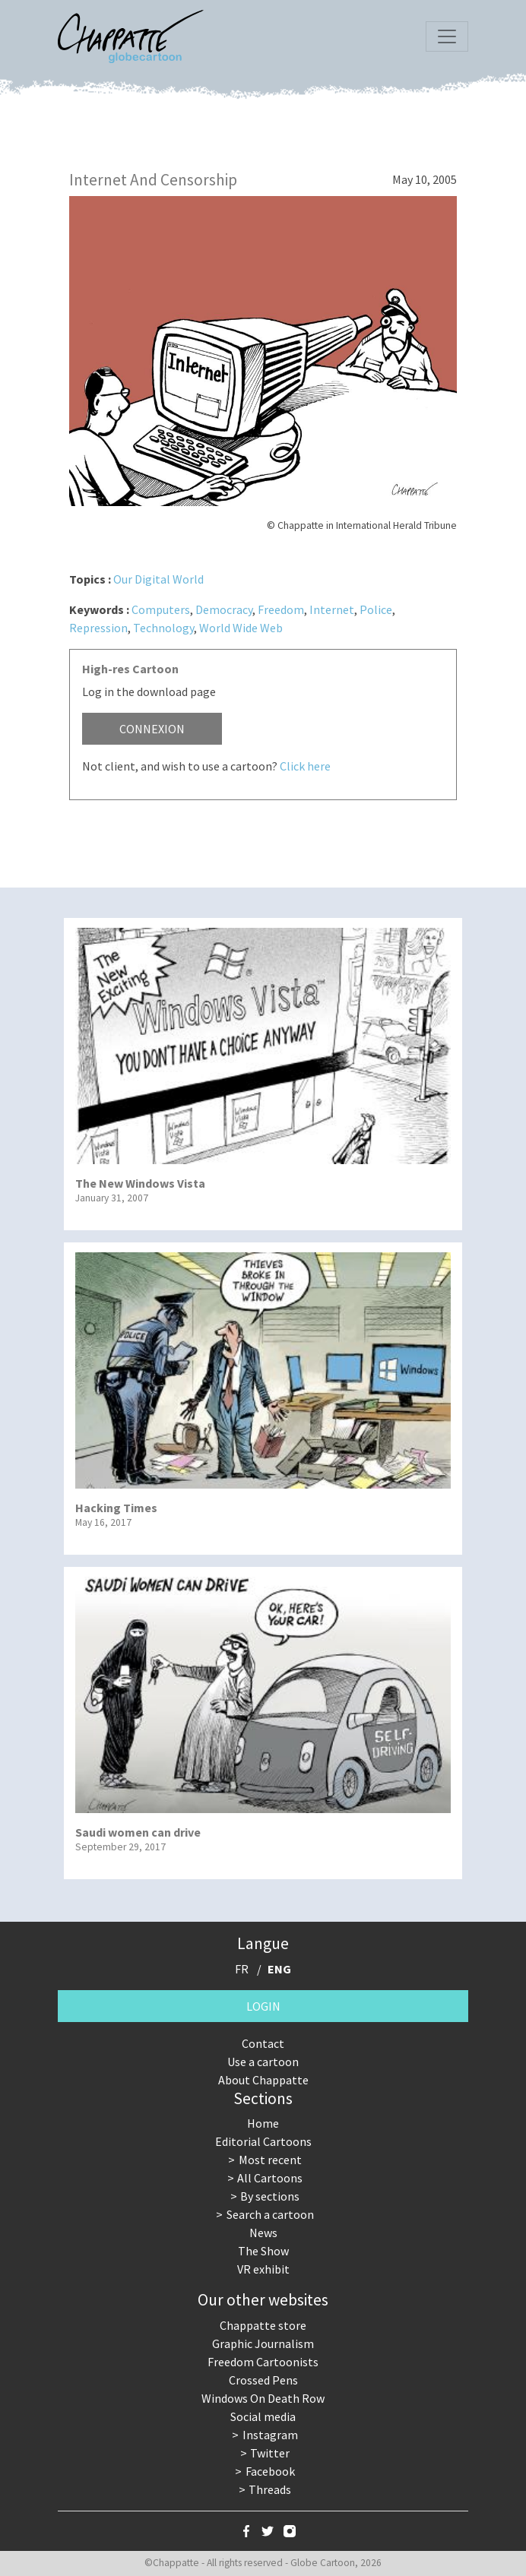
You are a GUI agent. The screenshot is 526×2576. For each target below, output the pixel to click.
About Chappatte (263, 2079)
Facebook (270, 2471)
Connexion (152, 728)
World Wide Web (241, 627)
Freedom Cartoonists (263, 2361)
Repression (98, 627)
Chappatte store (263, 2325)
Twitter (270, 2452)
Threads (270, 2489)
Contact (263, 2043)
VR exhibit (263, 2269)
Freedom (281, 609)
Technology (163, 627)
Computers (161, 609)
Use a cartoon (263, 2061)
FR (242, 1968)
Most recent (270, 2159)
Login (263, 2006)
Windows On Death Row (263, 2398)
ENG (279, 1968)
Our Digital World (158, 579)
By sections (269, 2196)
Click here (305, 766)
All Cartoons (270, 2177)
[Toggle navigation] (447, 36)
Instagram (270, 2434)
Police (376, 609)
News (263, 2232)
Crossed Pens (263, 2380)
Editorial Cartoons (263, 2141)
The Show (263, 2250)
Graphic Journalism (263, 2343)
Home (263, 2123)
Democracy (223, 609)
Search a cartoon (270, 2214)
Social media (263, 2416)
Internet (331, 609)
